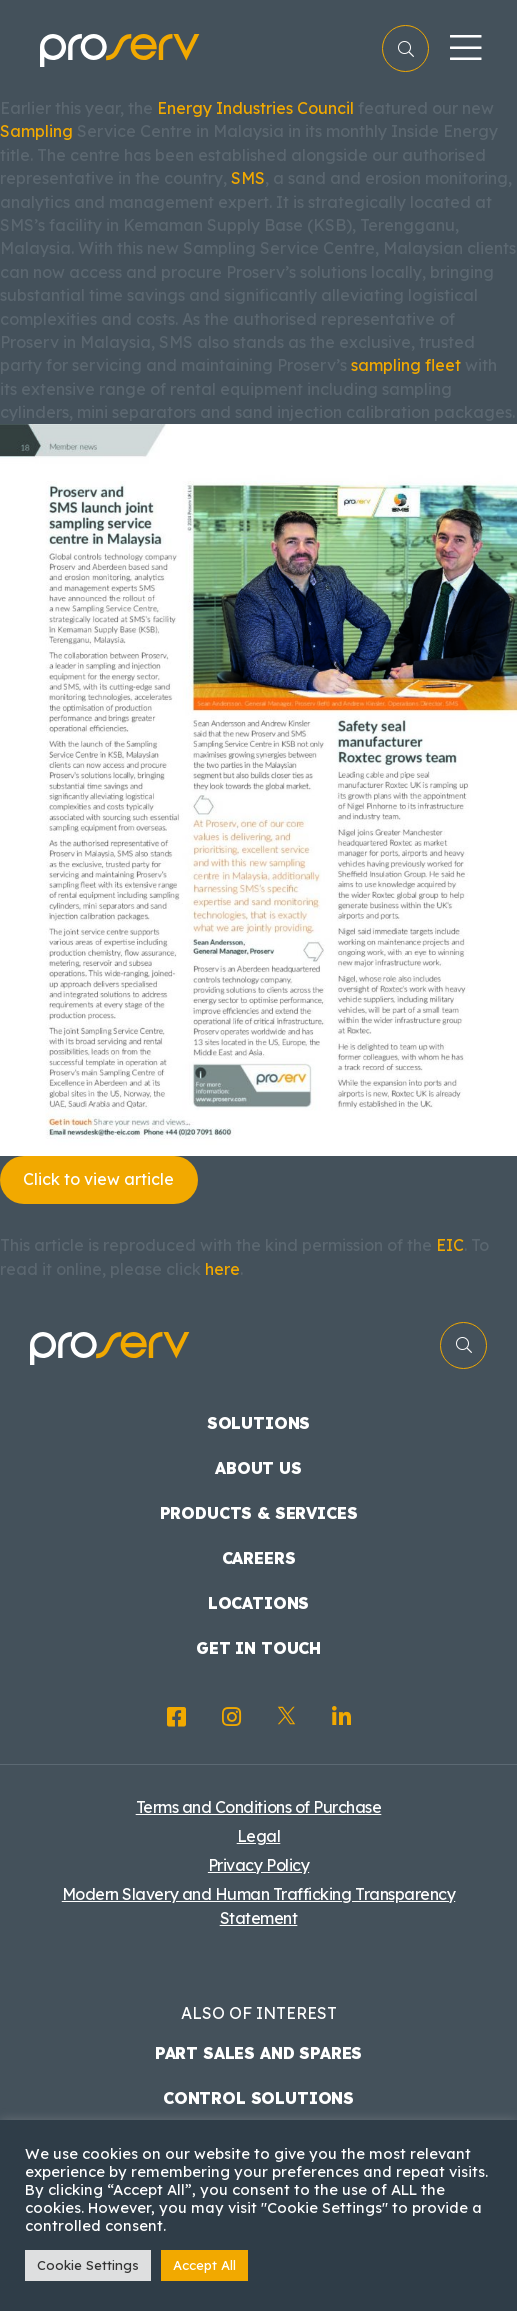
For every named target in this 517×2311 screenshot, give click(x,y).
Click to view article (98, 1179)
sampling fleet (406, 365)
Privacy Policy (258, 1865)
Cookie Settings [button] (88, 2265)
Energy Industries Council (255, 108)
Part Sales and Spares (259, 2053)
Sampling (36, 131)
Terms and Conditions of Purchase (259, 1807)
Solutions (259, 1423)
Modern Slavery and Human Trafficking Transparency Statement (258, 1906)
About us (258, 1468)
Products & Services (259, 1513)
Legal (259, 1836)
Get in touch (258, 1648)
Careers (259, 1558)
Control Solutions (258, 2098)
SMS (248, 178)
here (222, 1269)
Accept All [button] (204, 2265)
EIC (450, 1245)
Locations (259, 1603)
